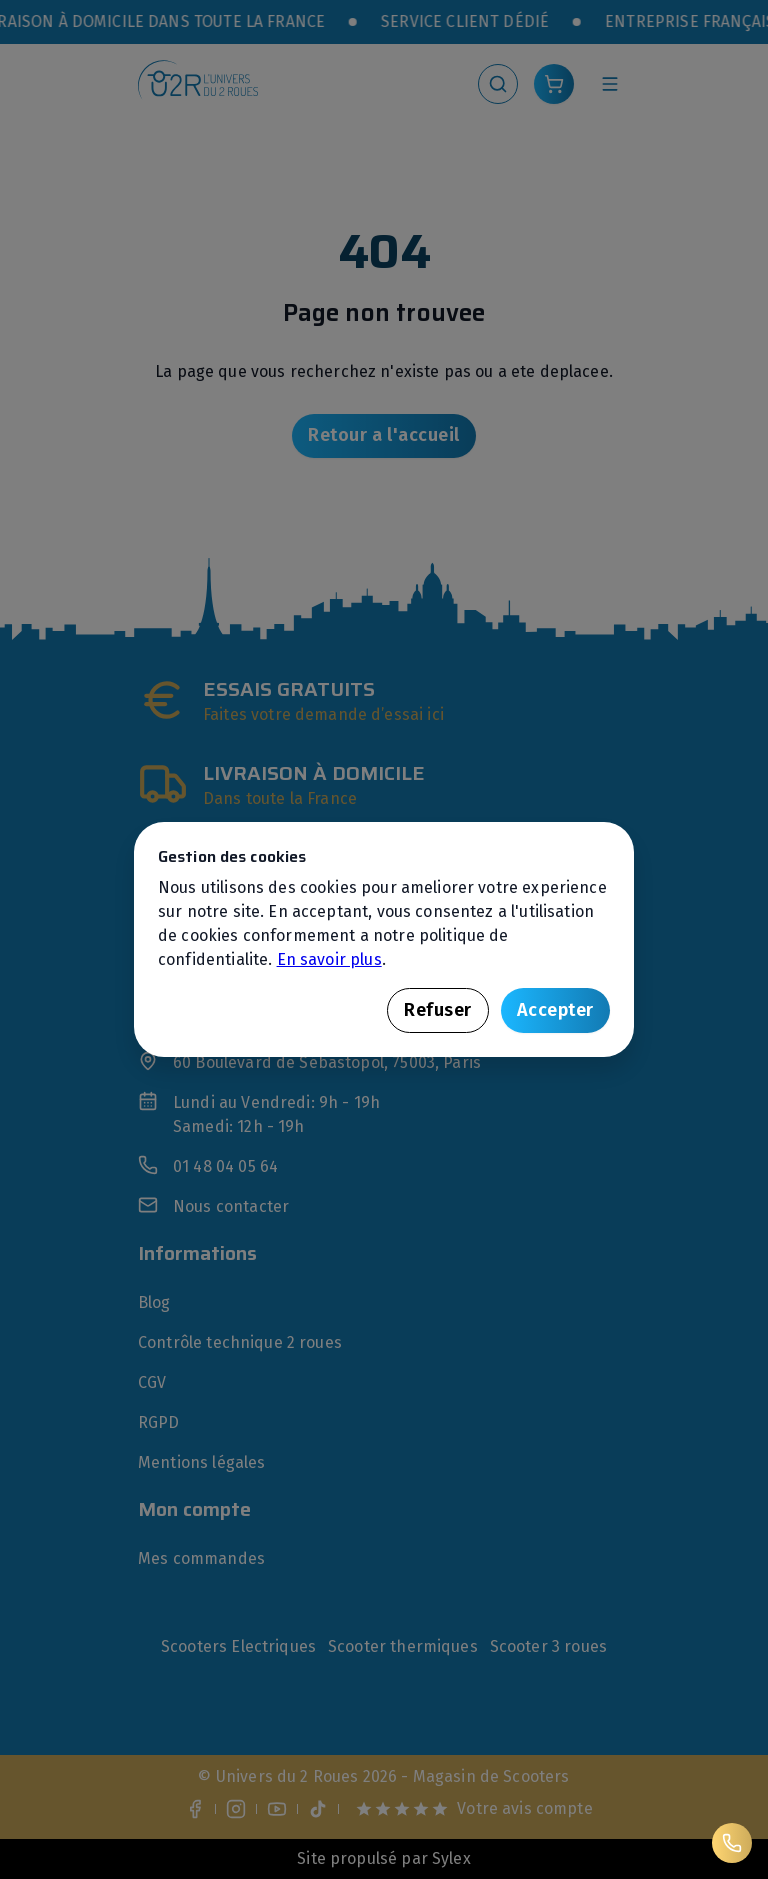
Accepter (555, 1010)
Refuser (438, 1010)
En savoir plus (329, 959)
